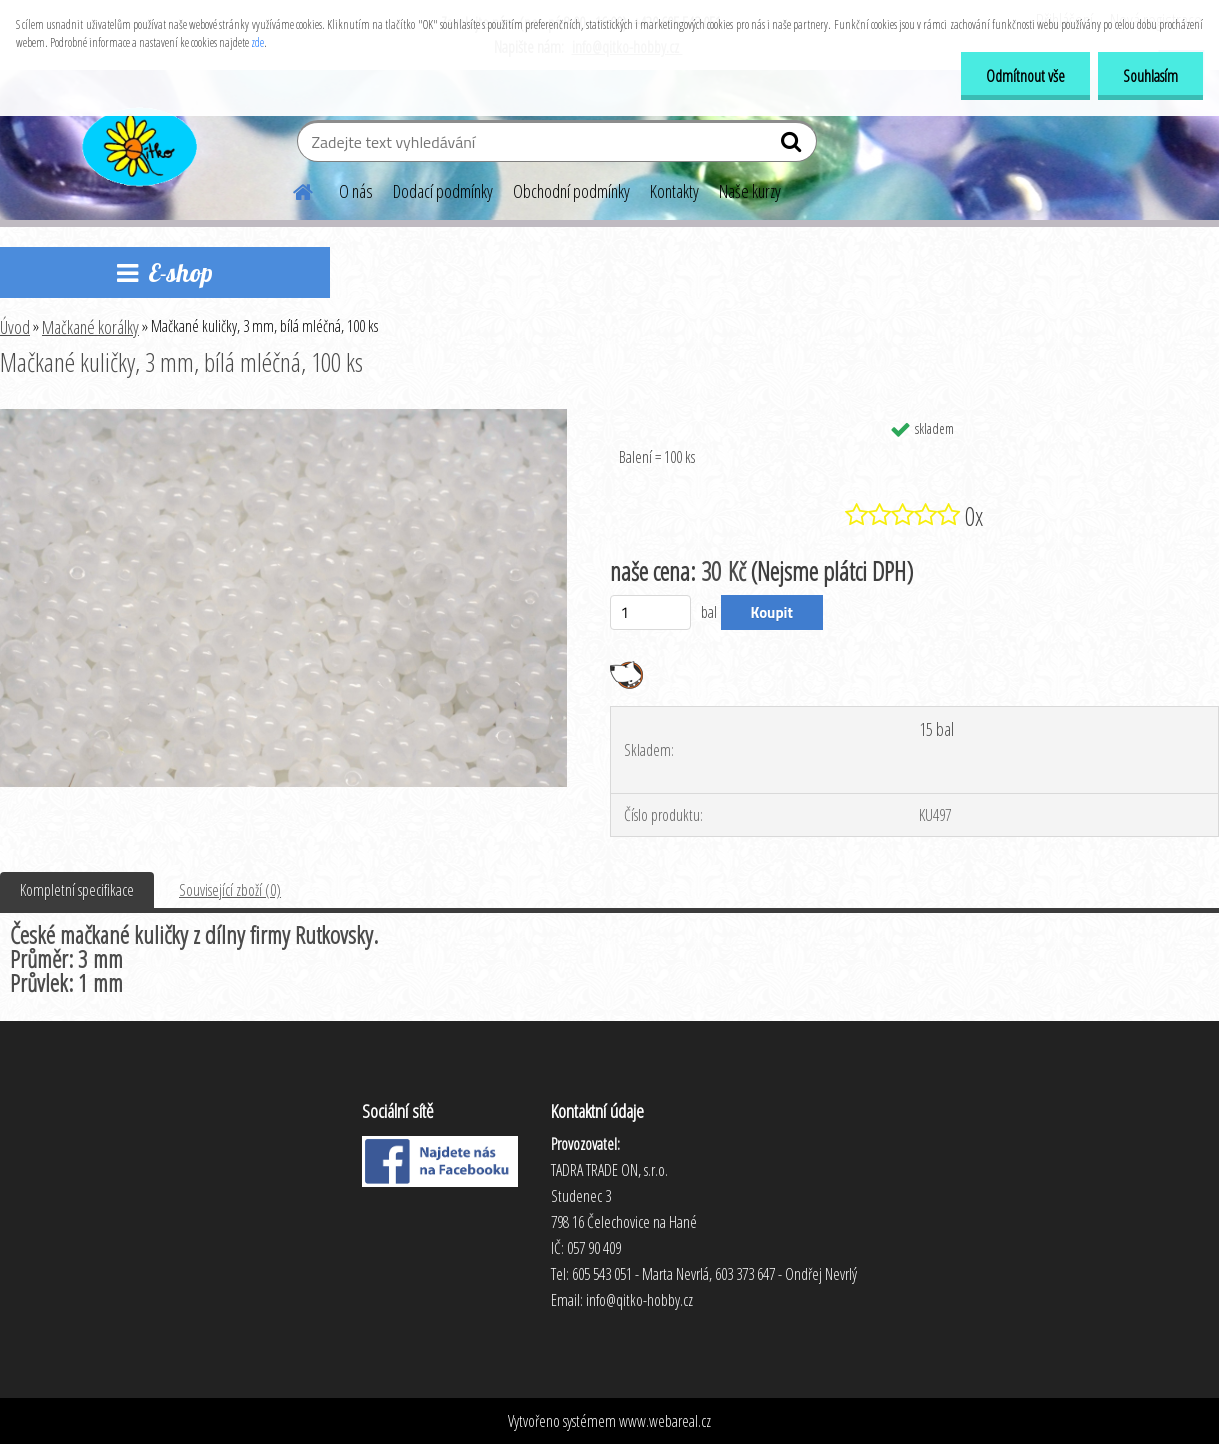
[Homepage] (291, 189)
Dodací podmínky (443, 191)
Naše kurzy (750, 191)
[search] (793, 146)
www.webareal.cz (665, 1421)
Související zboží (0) (230, 890)
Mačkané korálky (90, 327)
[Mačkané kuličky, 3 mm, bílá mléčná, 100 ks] (283, 417)
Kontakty (674, 191)
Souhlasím (1150, 76)
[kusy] (650, 612)
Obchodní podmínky (571, 191)
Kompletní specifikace (77, 890)
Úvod (15, 327)
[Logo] (137, 144)
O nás (356, 191)
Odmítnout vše (1025, 76)
